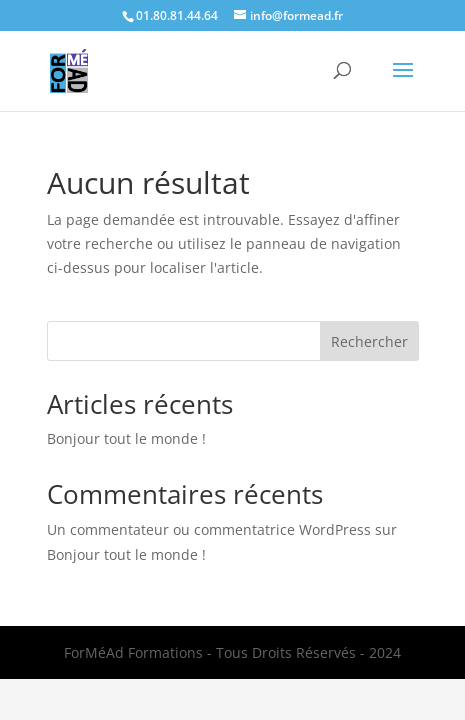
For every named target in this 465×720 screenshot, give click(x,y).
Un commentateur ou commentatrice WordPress (209, 529)
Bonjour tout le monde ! (126, 438)
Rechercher (369, 341)
